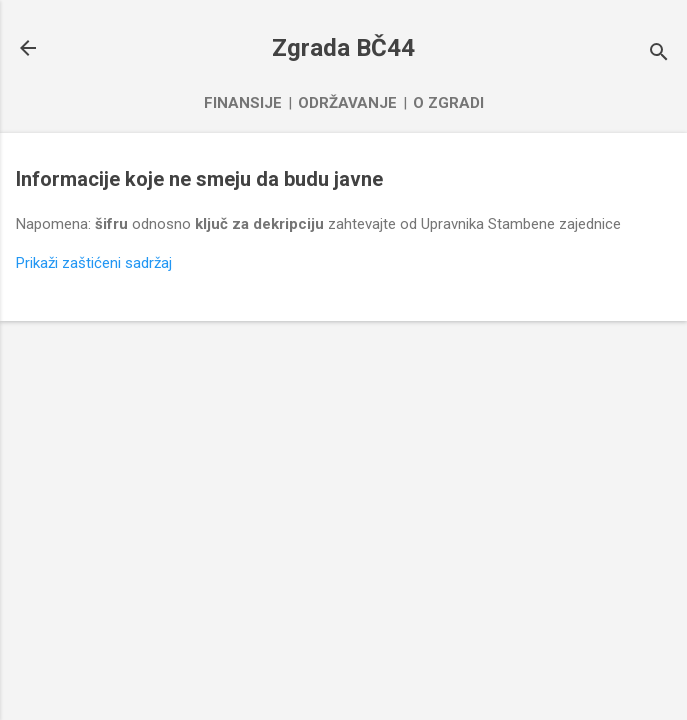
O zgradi (448, 103)
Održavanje (347, 103)
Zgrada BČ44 (343, 48)
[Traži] (659, 54)
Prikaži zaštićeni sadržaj (94, 263)
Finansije (243, 103)
